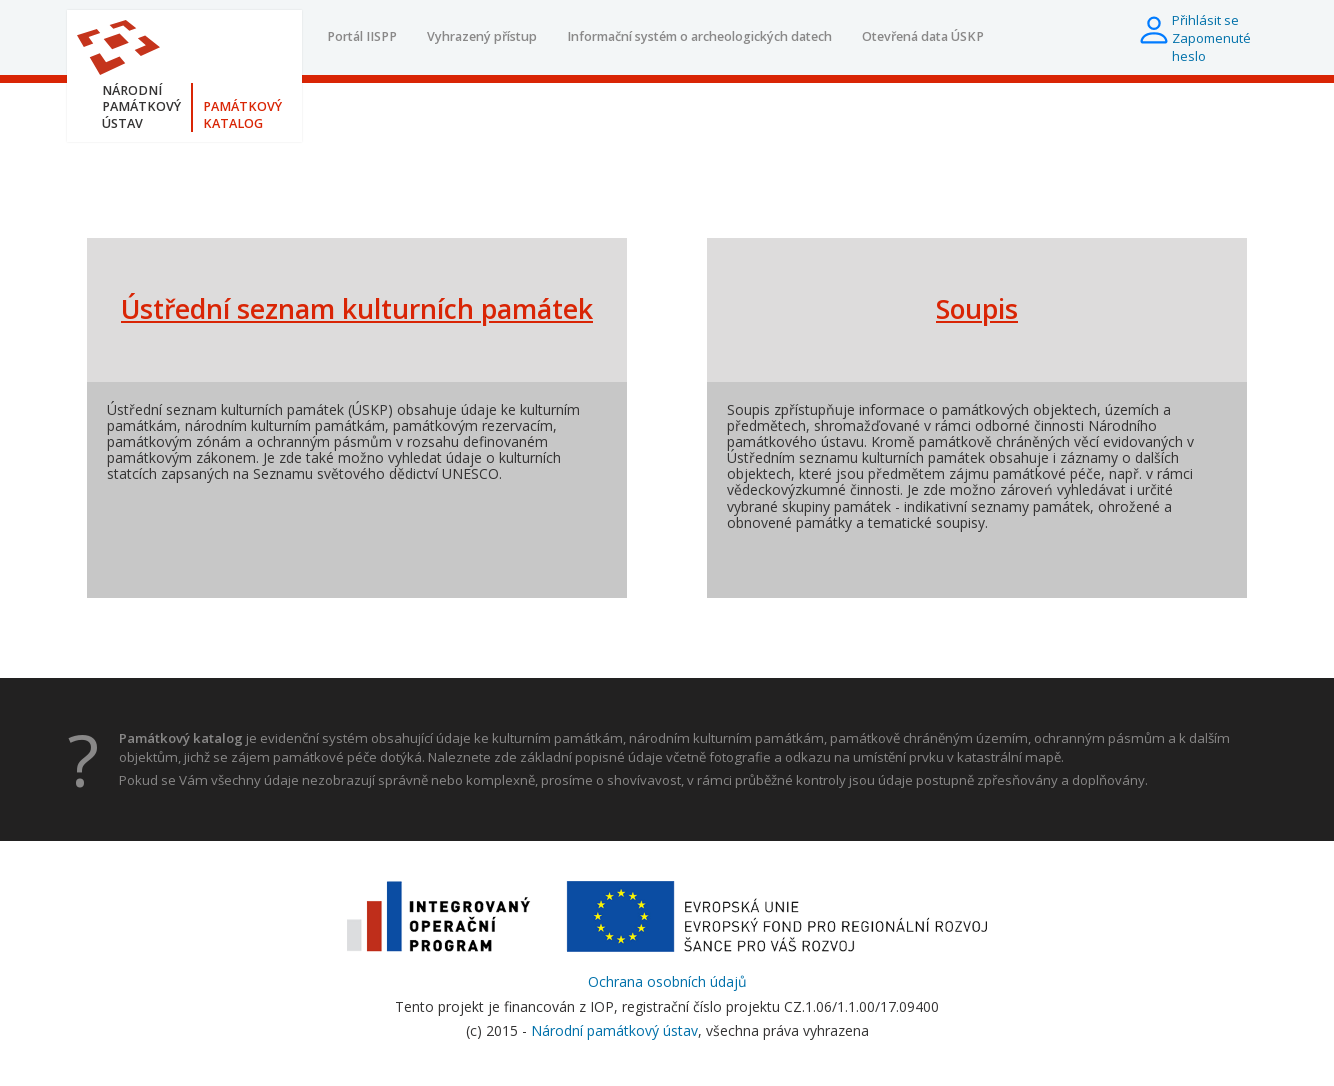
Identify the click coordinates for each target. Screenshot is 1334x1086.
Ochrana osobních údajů (667, 981)
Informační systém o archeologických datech (699, 36)
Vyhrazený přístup (482, 36)
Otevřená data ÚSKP (923, 36)
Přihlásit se (1205, 20)
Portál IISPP (362, 36)
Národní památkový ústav (614, 1030)
